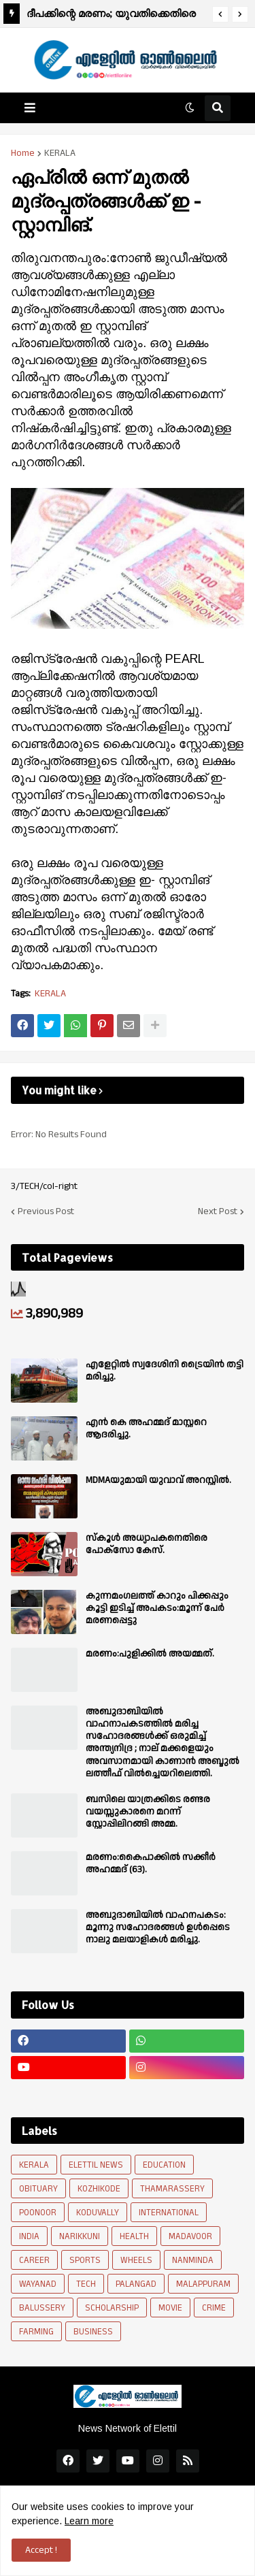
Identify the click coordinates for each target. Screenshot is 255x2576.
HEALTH (134, 2236)
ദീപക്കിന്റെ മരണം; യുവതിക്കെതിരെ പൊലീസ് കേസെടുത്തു (111, 15)
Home (23, 153)
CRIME (214, 2308)
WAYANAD (37, 2284)
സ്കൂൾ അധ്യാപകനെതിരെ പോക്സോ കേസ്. (146, 1544)
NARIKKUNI (79, 2236)
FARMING (36, 2332)
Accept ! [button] (41, 2550)
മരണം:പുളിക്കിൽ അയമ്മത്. (150, 1654)
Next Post (217, 1211)
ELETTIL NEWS (96, 2165)
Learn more (89, 2520)
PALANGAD (136, 2284)
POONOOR (37, 2212)
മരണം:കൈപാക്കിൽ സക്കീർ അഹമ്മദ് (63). (151, 1863)
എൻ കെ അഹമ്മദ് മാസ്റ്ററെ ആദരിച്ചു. (146, 1428)
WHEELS (136, 2260)
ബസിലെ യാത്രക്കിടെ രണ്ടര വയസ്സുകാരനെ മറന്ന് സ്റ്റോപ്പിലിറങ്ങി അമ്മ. (148, 1812)
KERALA (59, 153)
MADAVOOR (190, 2236)
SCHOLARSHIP (112, 2308)
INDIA (29, 2236)
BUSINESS (93, 2332)
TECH (86, 2284)
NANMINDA (193, 2260)
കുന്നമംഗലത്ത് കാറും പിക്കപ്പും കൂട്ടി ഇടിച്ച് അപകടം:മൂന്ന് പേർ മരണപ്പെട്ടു (157, 1608)
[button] (220, 14)
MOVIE (170, 2308)
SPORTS (85, 2260)
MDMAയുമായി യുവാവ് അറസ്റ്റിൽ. (158, 1480)
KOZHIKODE (99, 2189)
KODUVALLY (97, 2212)
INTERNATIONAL (169, 2212)
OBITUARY (38, 2189)
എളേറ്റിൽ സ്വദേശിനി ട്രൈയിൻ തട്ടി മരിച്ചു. (164, 1370)
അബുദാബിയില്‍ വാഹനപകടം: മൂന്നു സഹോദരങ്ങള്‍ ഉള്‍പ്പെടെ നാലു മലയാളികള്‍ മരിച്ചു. (158, 1927)
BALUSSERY (42, 2308)
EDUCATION (164, 2165)
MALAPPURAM (203, 2284)
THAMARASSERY (172, 2189)
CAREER (34, 2260)
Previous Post (46, 1211)
